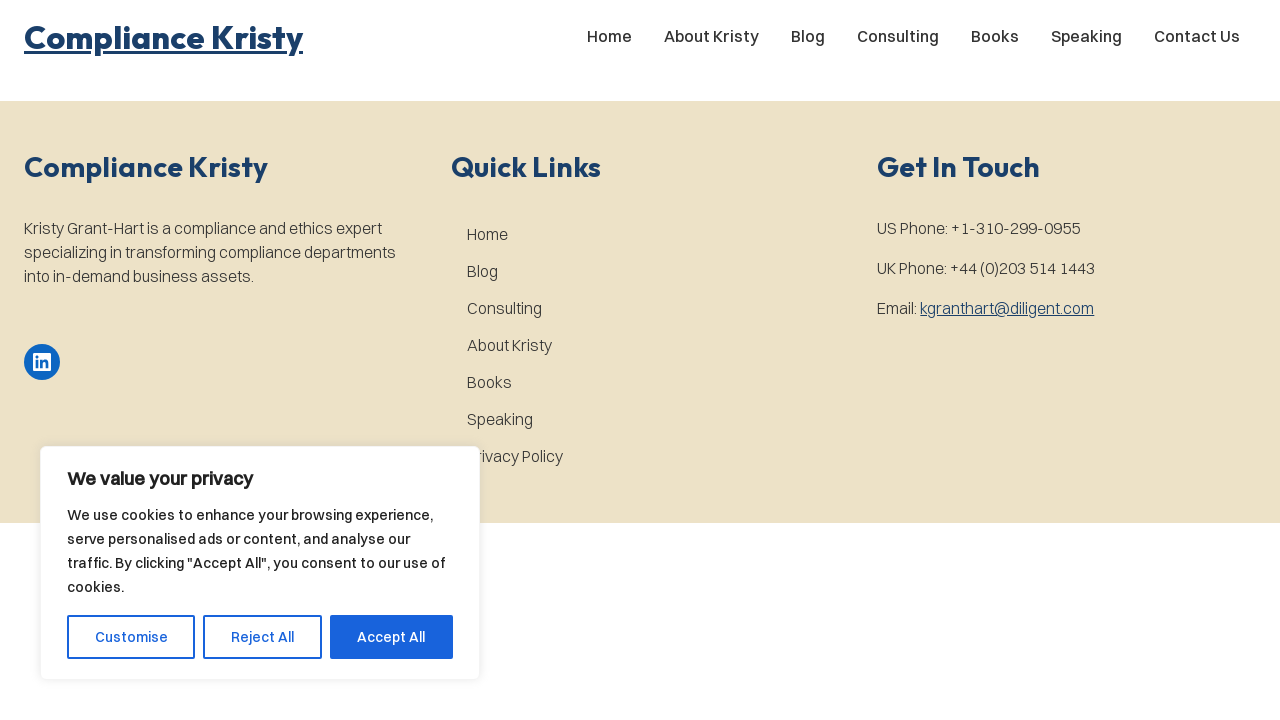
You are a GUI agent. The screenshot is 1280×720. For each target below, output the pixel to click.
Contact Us (1197, 36)
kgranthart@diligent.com (1007, 308)
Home (609, 36)
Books (995, 36)
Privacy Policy (515, 456)
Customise (131, 637)
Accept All (391, 637)
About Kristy (711, 36)
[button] (163, 37)
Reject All (262, 637)
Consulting (898, 36)
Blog (808, 36)
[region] (260, 563)
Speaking (1086, 36)
